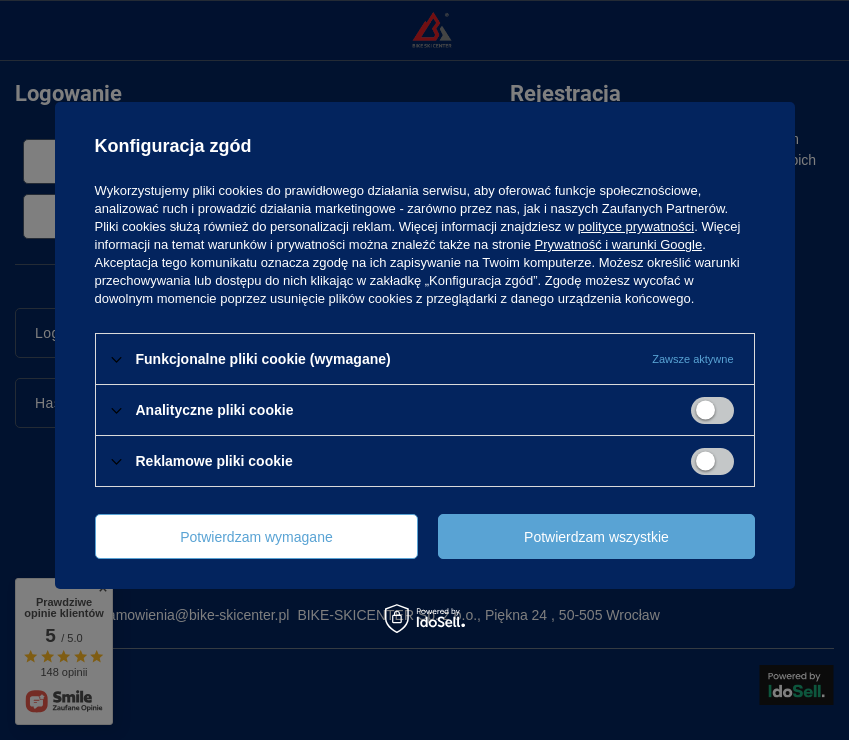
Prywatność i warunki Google (619, 244)
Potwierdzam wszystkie (596, 537)
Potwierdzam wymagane (256, 537)
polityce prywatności (636, 226)
